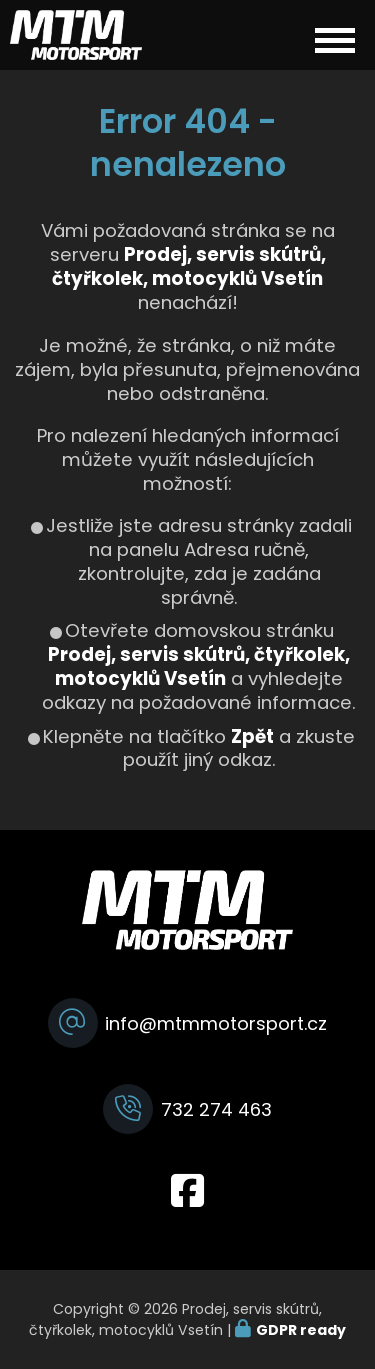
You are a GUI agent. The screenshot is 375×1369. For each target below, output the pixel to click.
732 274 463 (216, 1109)
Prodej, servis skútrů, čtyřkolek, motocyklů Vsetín (199, 666)
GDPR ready (301, 1330)
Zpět (252, 736)
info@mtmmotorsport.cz (216, 1023)
